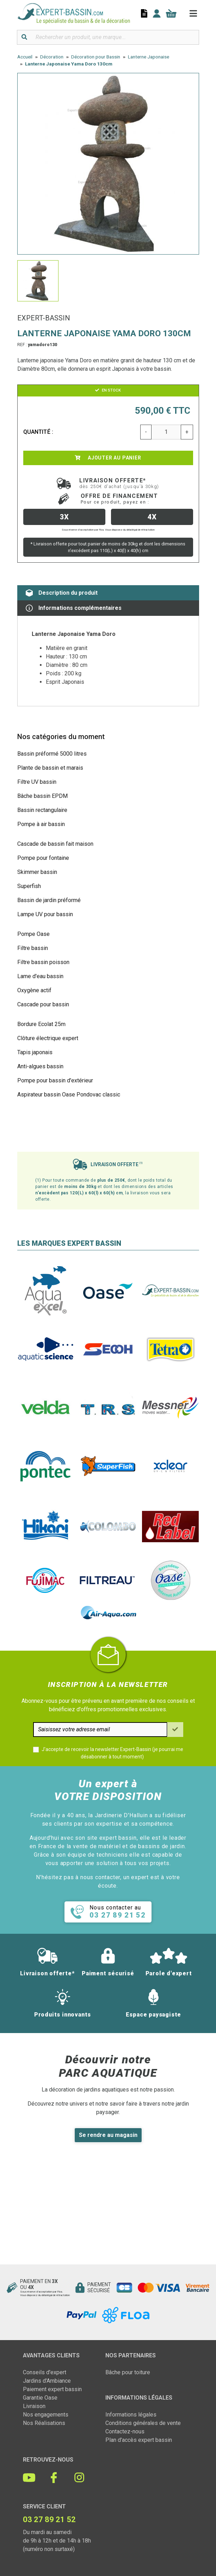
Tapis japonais (35, 1052)
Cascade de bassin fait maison (55, 843)
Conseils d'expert (44, 2372)
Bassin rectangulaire (42, 810)
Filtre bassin (32, 948)
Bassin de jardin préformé (49, 900)
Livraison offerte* (119, 483)
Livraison (34, 2406)
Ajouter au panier (108, 458)
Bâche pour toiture (127, 2372)
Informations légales (130, 2414)
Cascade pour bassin (43, 1004)
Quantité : (38, 432)
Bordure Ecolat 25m (41, 1024)
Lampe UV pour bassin (45, 914)
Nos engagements (45, 2414)
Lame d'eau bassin (40, 976)
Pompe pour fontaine (43, 858)
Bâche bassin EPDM (42, 796)
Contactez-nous (124, 2431)
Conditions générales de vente (143, 2423)
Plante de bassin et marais (50, 767)
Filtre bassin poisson (43, 962)
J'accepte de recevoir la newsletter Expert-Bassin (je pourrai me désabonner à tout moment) (112, 1752)
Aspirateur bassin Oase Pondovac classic (68, 1094)
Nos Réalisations (44, 2423)
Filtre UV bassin (36, 782)
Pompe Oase (33, 934)
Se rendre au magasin (108, 2135)
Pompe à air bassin (41, 824)
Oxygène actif (34, 990)
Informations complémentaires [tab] (74, 608)
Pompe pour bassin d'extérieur (55, 1080)
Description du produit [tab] (62, 592)
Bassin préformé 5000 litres (52, 753)
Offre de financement (119, 499)
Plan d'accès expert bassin (138, 2440)
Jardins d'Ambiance (47, 2380)
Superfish (29, 886)
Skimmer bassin (37, 872)
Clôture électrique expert (47, 1038)
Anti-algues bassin (40, 1066)
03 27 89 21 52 (49, 2519)
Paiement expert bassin (52, 2389)
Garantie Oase (40, 2397)
